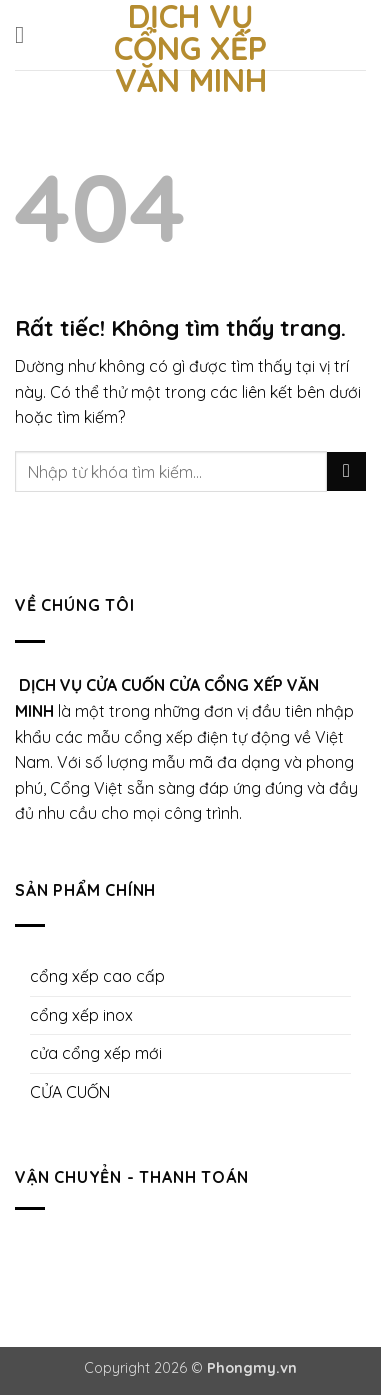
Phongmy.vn (252, 1368)
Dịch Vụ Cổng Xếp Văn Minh (190, 48)
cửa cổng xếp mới (96, 1053)
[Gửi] (346, 471)
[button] (27, 34)
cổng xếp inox (81, 1015)
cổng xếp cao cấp (97, 976)
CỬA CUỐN (70, 1092)
